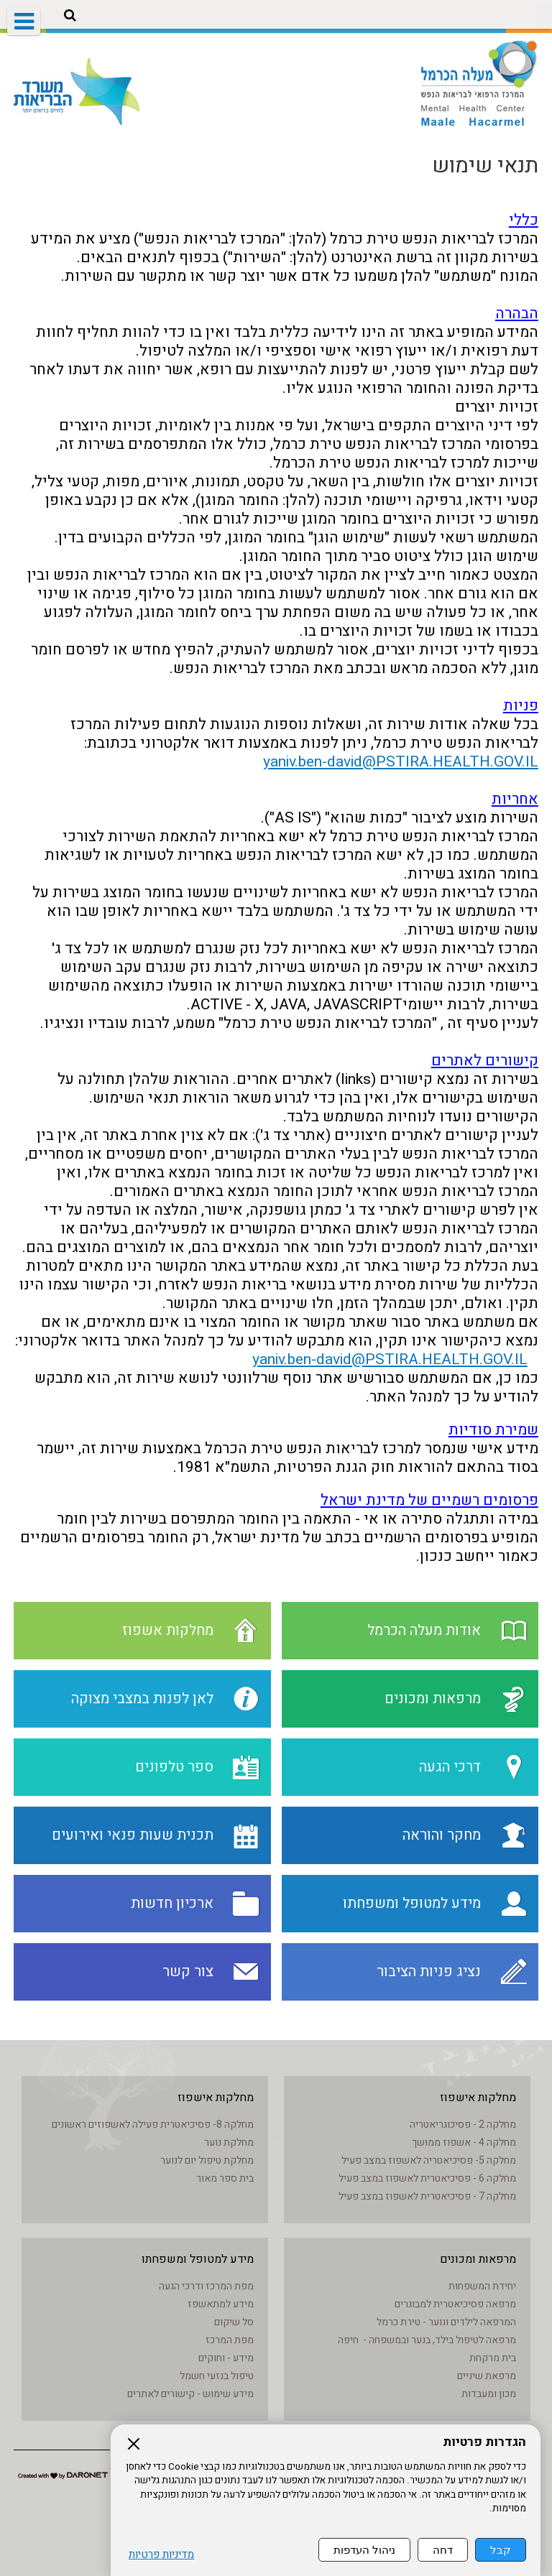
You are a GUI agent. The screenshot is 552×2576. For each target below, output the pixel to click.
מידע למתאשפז (221, 2304)
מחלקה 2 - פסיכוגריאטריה (463, 2124)
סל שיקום (234, 2322)
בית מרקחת (492, 2358)
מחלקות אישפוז (478, 2097)
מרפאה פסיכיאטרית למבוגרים (455, 2304)
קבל (500, 2550)
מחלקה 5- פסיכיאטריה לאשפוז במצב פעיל (428, 2160)
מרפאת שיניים (486, 2375)
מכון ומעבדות (488, 2393)
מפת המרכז (230, 2340)
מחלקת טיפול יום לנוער (207, 2160)
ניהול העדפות (364, 2550)
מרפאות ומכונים (478, 2259)
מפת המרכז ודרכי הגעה (206, 2286)
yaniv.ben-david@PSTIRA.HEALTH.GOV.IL (400, 762)
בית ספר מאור (225, 2178)
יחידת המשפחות (482, 2286)
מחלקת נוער (229, 2142)
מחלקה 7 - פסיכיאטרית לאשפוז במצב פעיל (427, 2196)
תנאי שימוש (485, 166)
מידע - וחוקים (226, 2358)
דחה (443, 2550)
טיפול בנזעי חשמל (217, 2375)
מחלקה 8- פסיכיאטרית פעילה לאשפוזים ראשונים (153, 2124)
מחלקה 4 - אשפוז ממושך (464, 2142)
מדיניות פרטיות (161, 2555)
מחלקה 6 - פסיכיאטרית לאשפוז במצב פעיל (427, 2178)
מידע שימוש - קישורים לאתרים (190, 2393)
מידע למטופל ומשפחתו (198, 2259)
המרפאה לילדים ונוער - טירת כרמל (446, 2322)
